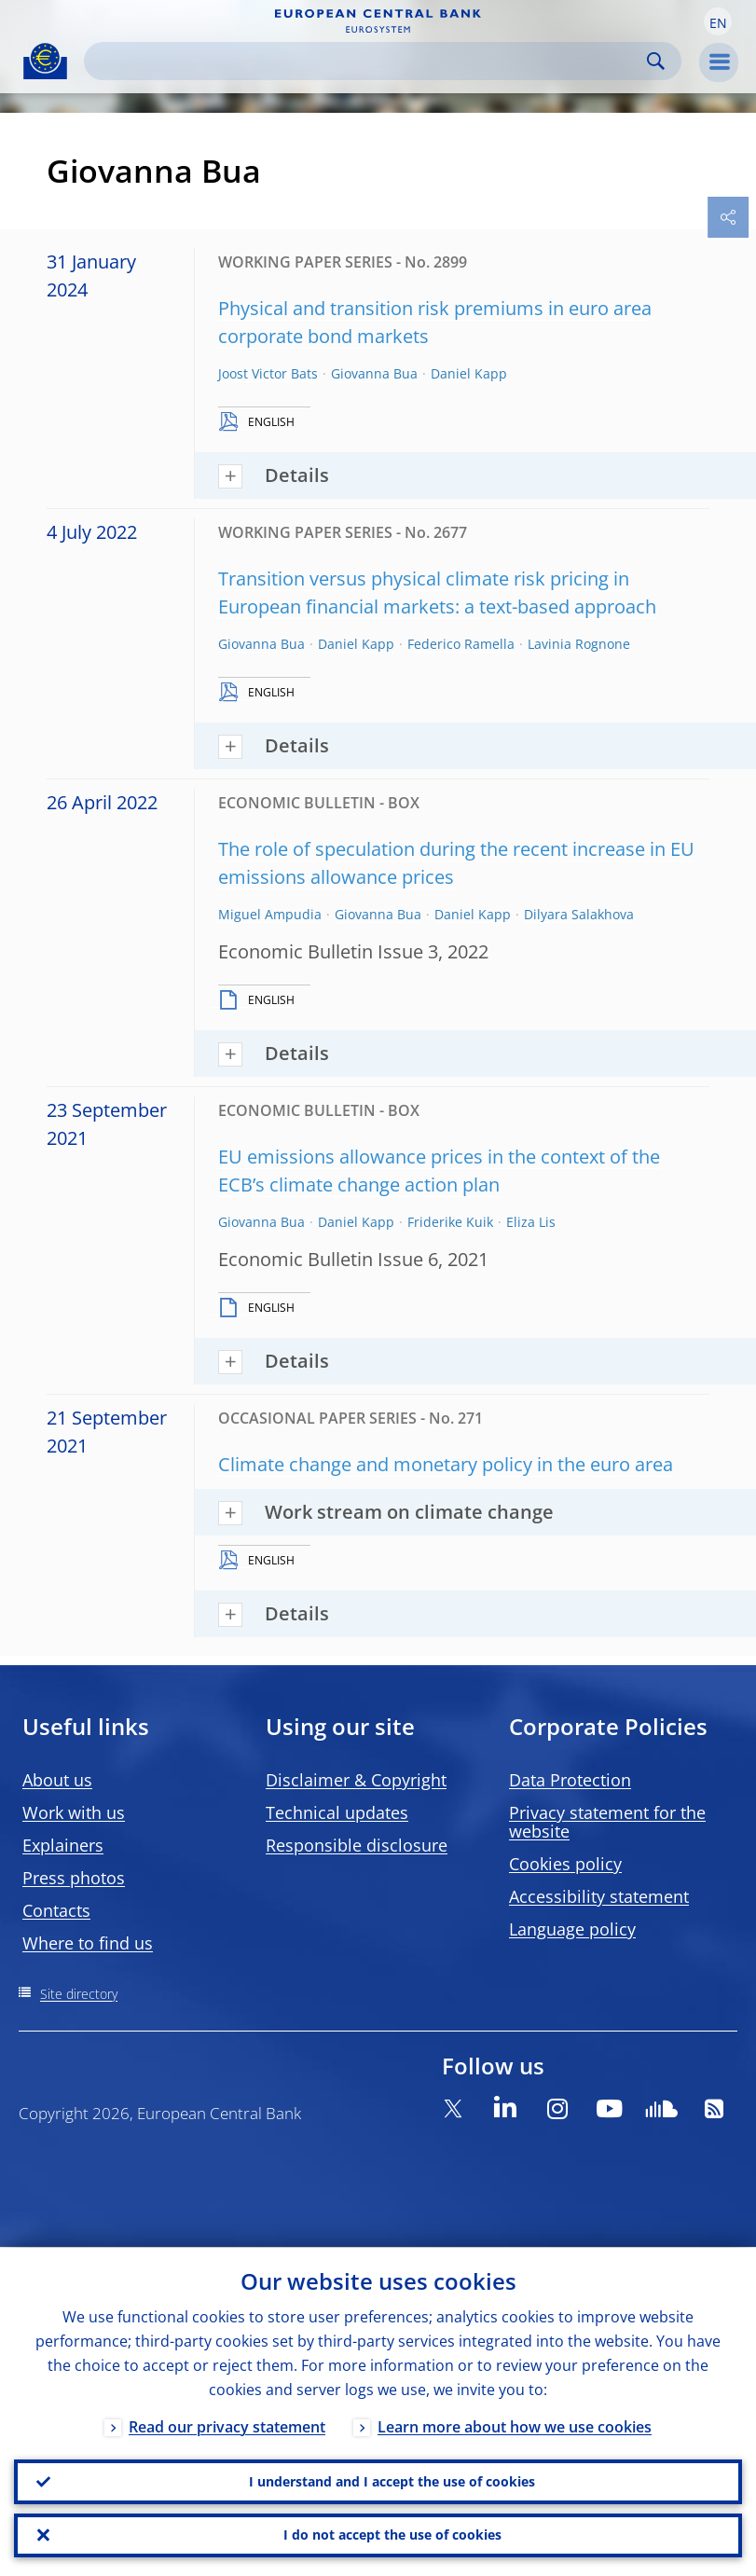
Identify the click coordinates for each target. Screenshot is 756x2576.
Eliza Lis (531, 1222)
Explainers (62, 1845)
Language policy (572, 1929)
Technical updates (337, 1812)
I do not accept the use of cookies (392, 2534)
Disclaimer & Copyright (356, 1780)
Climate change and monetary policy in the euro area (445, 1464)
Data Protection (570, 1780)
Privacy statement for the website (607, 1821)
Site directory (78, 1994)
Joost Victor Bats (268, 373)
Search (655, 61)
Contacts (56, 1910)
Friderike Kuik (450, 1222)
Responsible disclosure (356, 1845)
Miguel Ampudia (270, 914)
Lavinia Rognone (579, 644)
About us (57, 1780)
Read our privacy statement (227, 2426)
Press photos (73, 1878)
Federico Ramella (461, 644)
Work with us (73, 1812)
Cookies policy (565, 1864)
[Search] (367, 61)
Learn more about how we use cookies (515, 2426)
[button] (718, 21)
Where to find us (87, 1943)
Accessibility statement (599, 1896)
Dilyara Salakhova (579, 914)
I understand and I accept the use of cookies (392, 2480)
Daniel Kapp (469, 373)
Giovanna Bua (374, 373)
